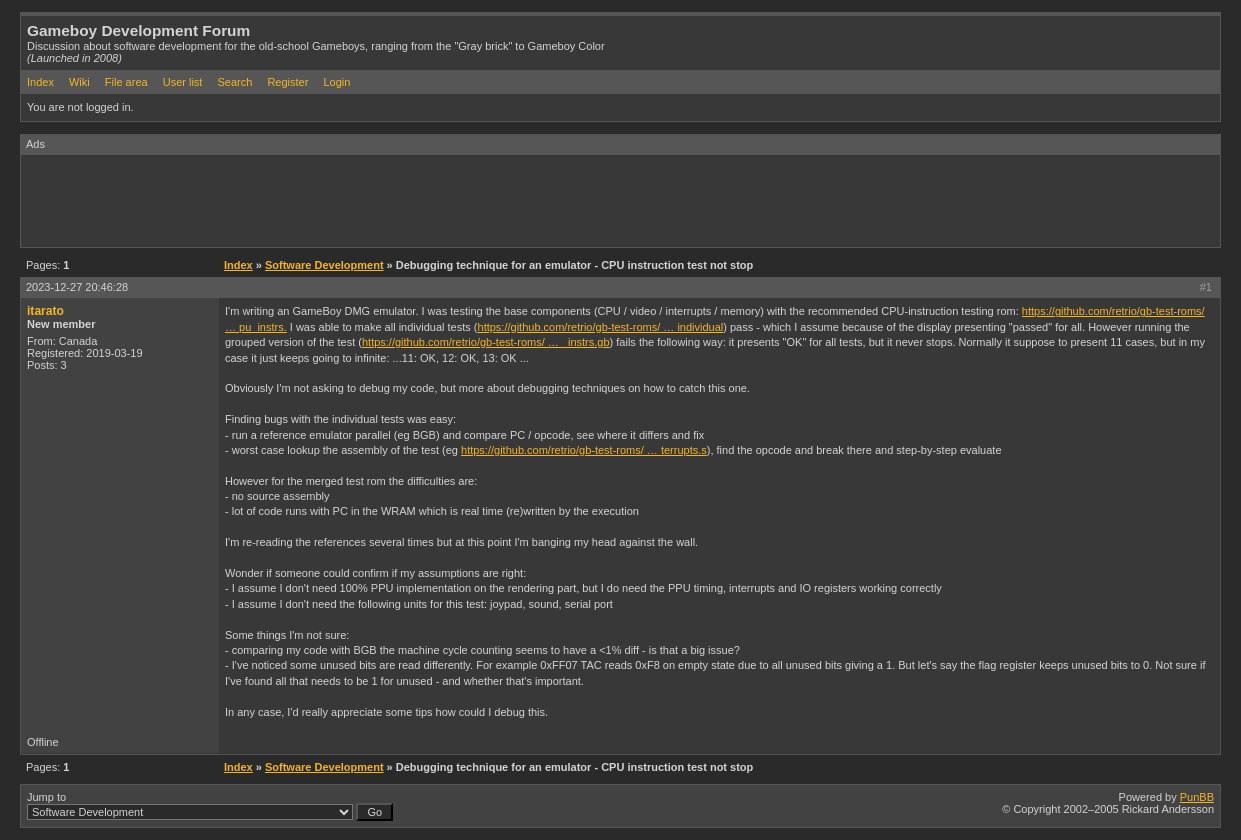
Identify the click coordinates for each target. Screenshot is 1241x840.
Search (234, 82)
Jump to (210, 806)
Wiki (79, 82)
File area (126, 82)
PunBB (1197, 797)
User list (183, 82)
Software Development (324, 265)
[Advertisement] (385, 200)
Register (287, 82)
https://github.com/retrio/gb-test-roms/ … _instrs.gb (486, 342)
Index (40, 82)
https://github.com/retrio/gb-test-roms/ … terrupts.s (584, 450)
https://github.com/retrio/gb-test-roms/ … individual (601, 327)
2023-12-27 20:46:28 (77, 287)
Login (336, 82)
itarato (45, 311)
